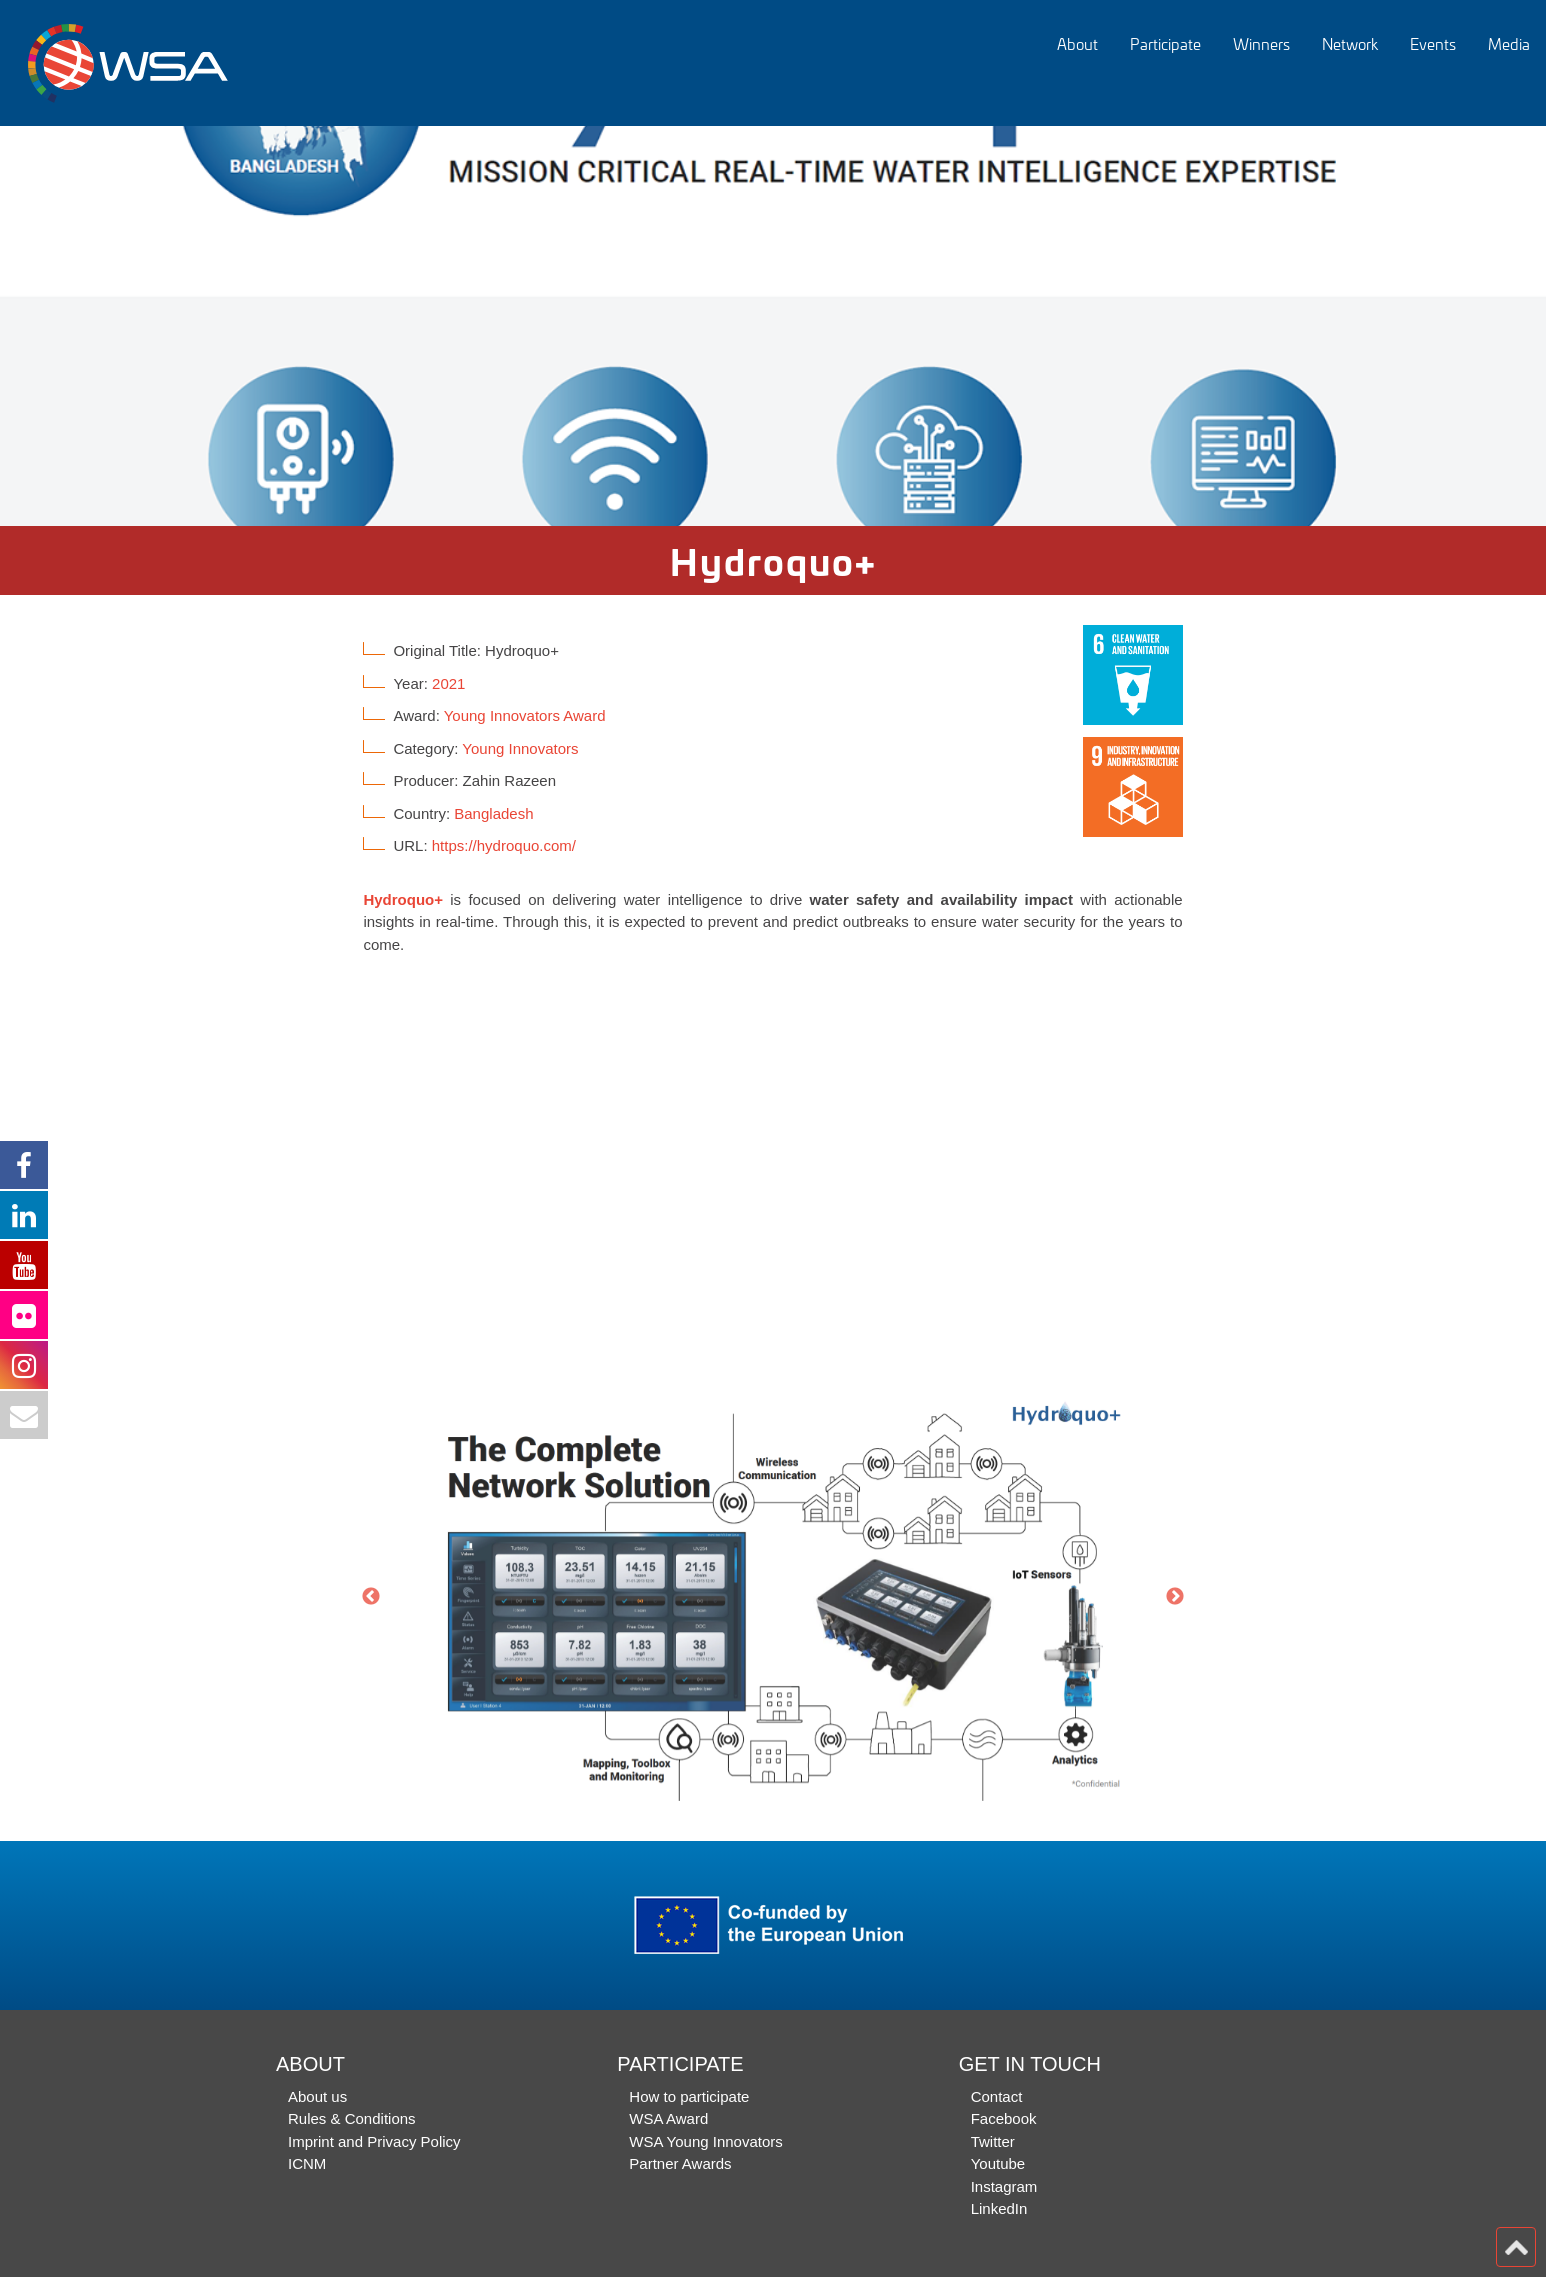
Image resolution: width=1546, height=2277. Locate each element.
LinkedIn (999, 2208)
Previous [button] (371, 1597)
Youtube (998, 2163)
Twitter (993, 2141)
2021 (448, 683)
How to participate (689, 2096)
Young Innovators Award (525, 715)
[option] (773, 326)
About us (317, 2096)
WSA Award (668, 2118)
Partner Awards (680, 2163)
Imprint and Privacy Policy (374, 2141)
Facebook (1004, 2118)
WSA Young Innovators (705, 2141)
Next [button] (1175, 1597)
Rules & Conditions (352, 2118)
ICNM (307, 2163)
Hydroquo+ (403, 899)
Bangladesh (493, 813)
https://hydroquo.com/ (504, 845)
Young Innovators (520, 748)
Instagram (1004, 2186)
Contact (997, 2096)
